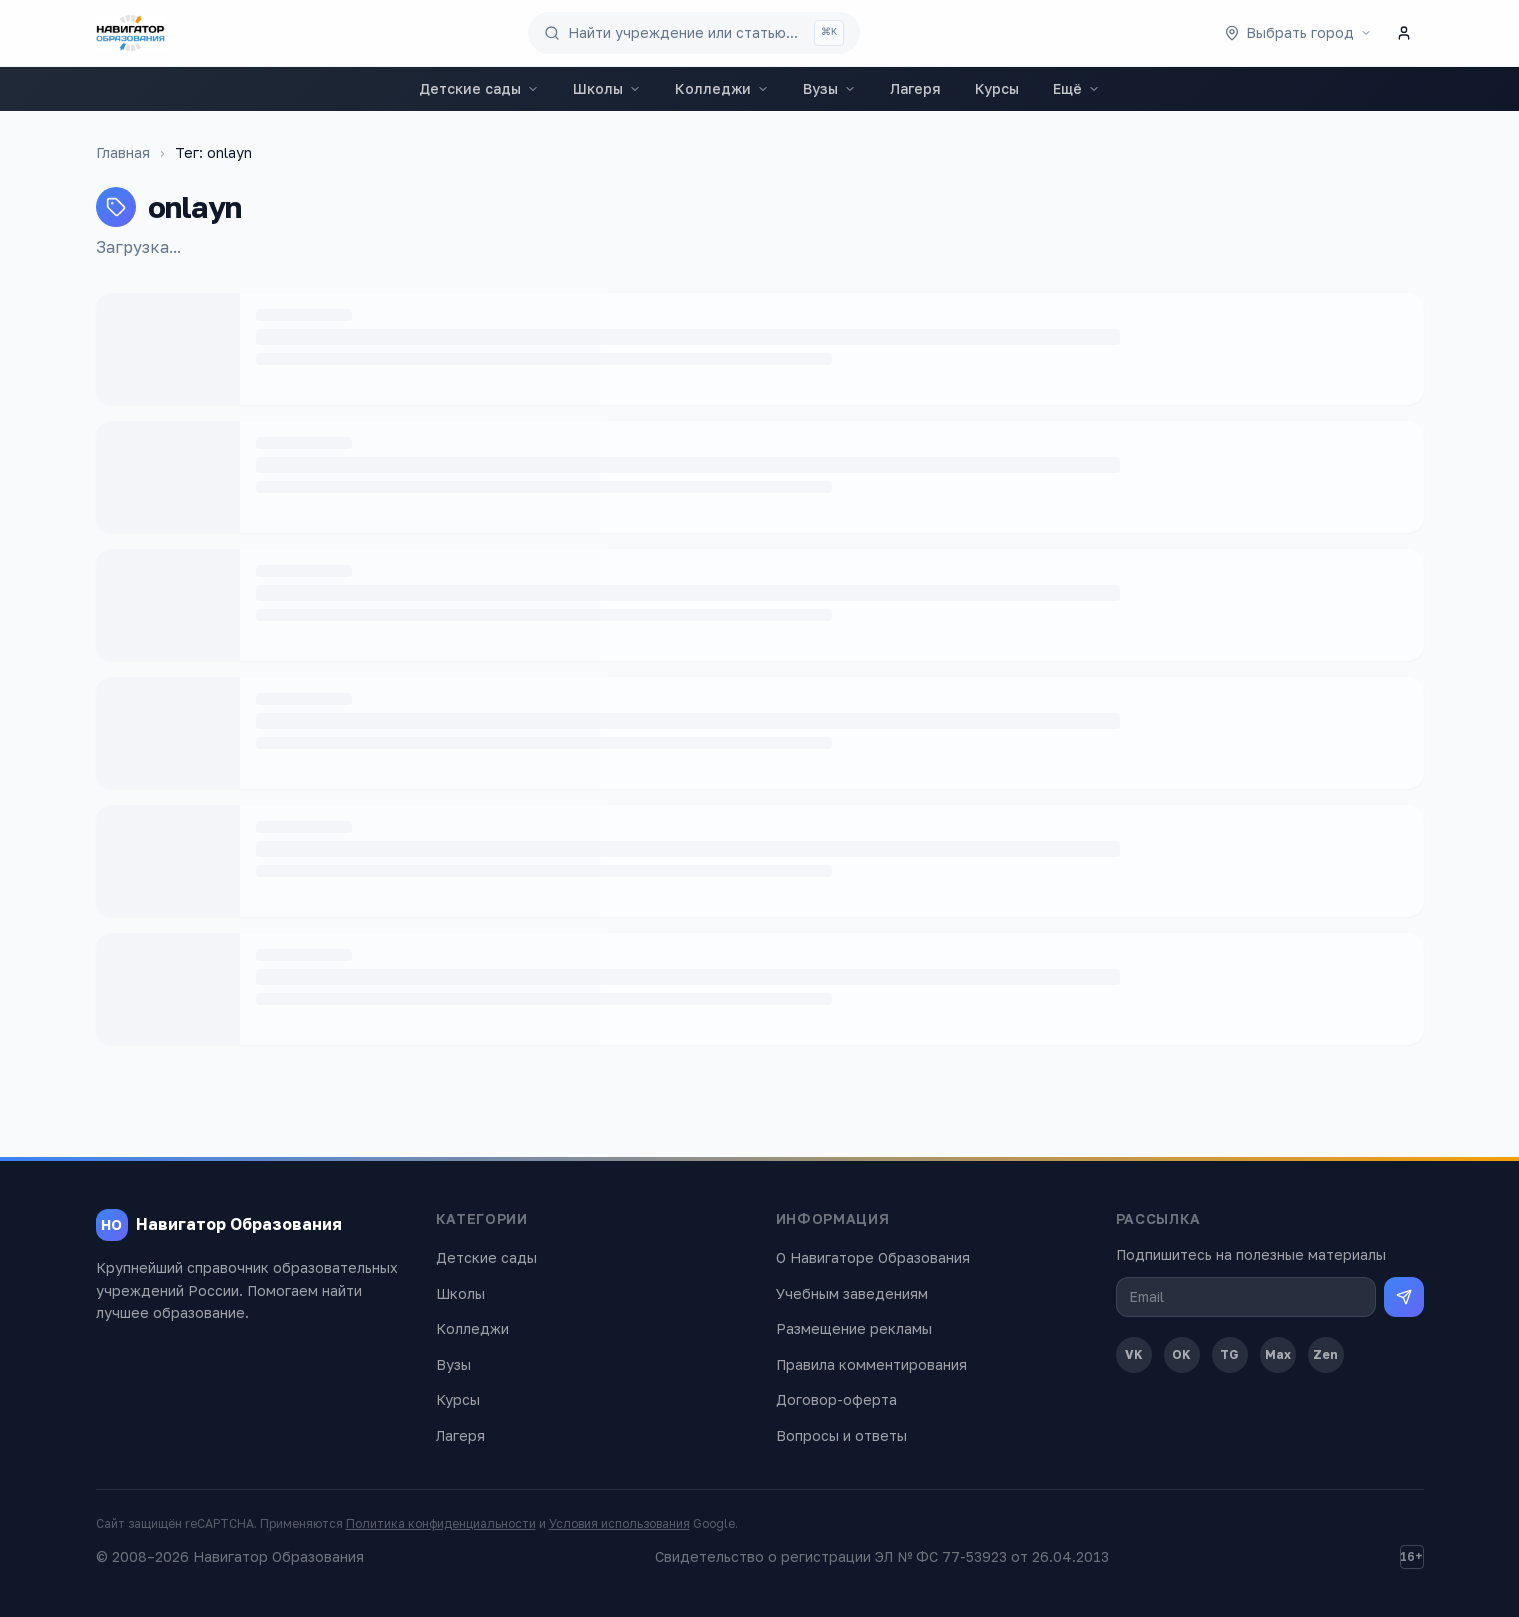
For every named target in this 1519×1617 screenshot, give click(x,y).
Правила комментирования (871, 1364)
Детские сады (479, 88)
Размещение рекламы (854, 1328)
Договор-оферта (836, 1399)
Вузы (829, 88)
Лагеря (915, 88)
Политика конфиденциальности (441, 1523)
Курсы (997, 88)
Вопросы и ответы (841, 1435)
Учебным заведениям (852, 1293)
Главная (123, 152)
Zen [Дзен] (1325, 1354)
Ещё (1076, 88)
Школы (607, 88)
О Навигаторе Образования (873, 1257)
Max (1278, 1354)
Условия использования (619, 1523)
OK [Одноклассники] (1181, 1354)
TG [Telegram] (1229, 1354)
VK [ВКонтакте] (1134, 1354)
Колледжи (722, 88)
